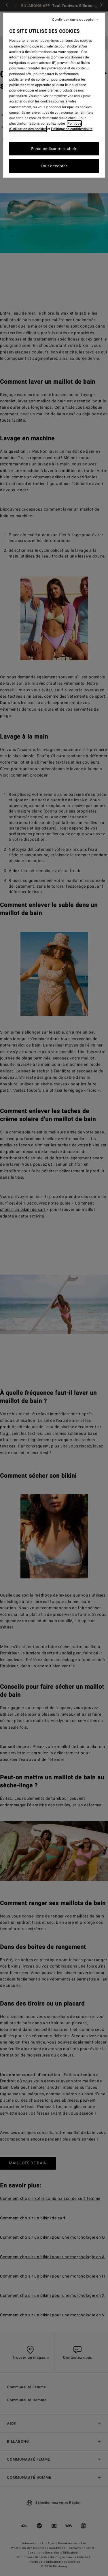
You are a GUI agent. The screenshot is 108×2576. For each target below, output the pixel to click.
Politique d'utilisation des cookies (45, 126)
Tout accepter (54, 165)
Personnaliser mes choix (54, 148)
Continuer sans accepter (73, 20)
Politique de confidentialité (71, 129)
